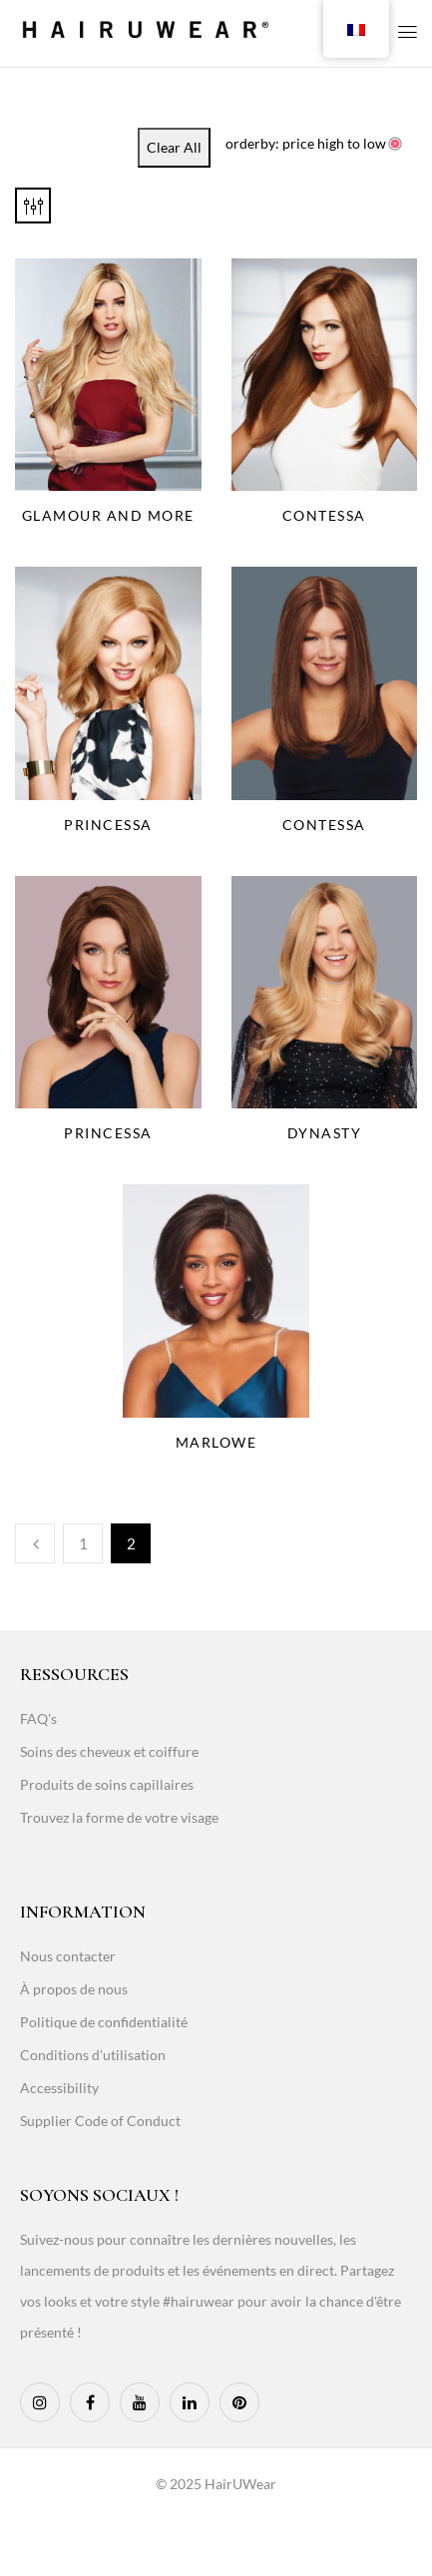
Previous (35, 1543)
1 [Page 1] (83, 1543)
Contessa (324, 515)
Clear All (174, 147)
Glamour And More (108, 515)
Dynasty (324, 1132)
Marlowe (216, 1442)
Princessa (108, 824)
